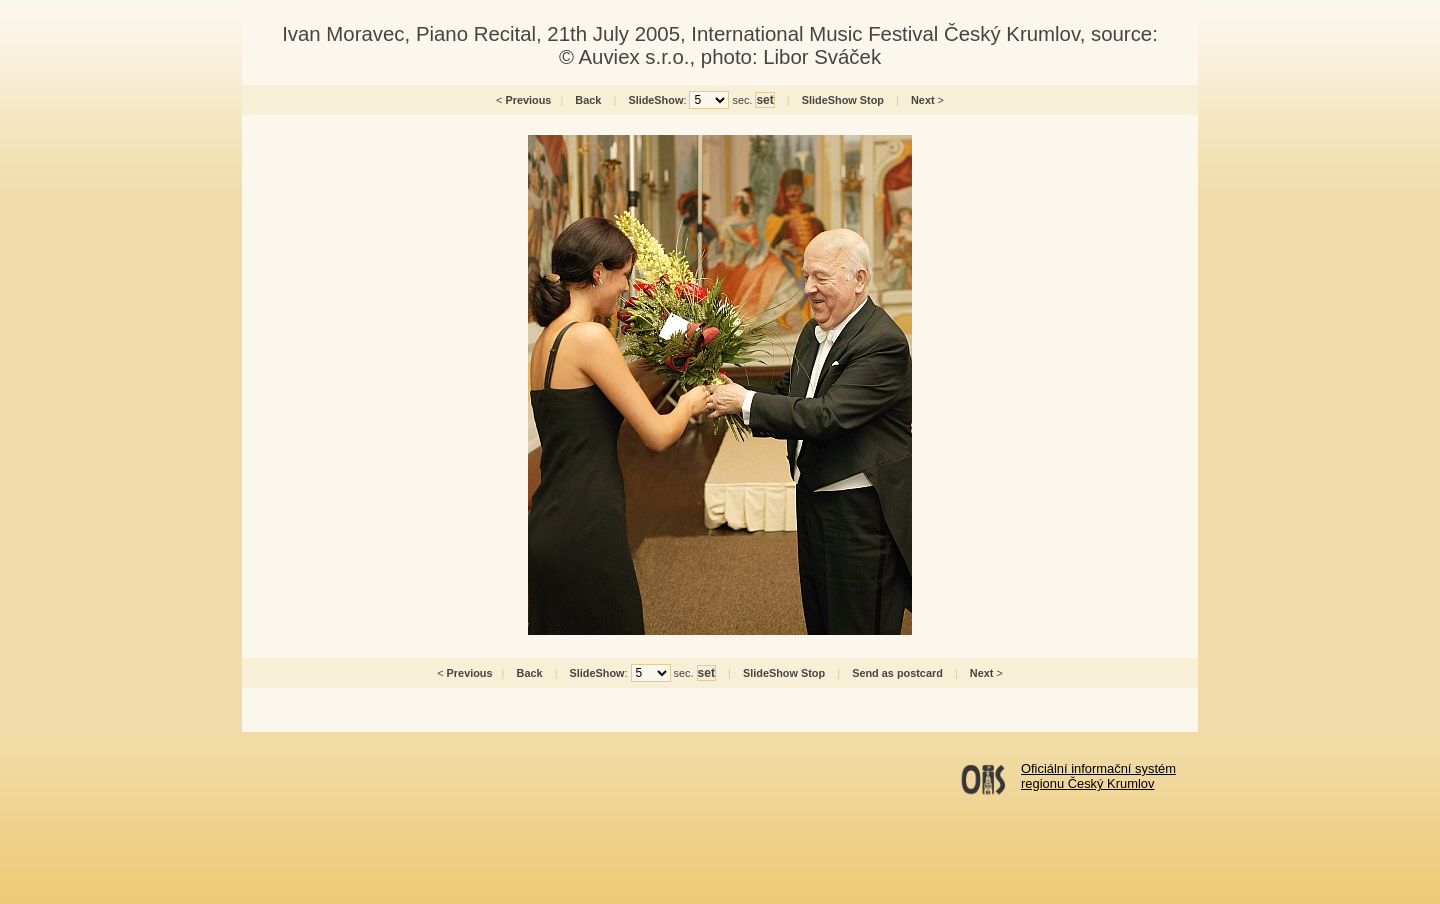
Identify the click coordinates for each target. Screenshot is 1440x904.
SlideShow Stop (843, 100)
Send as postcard (897, 673)
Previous (528, 100)
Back (588, 100)
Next (923, 100)
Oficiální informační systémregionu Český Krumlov (1098, 776)
